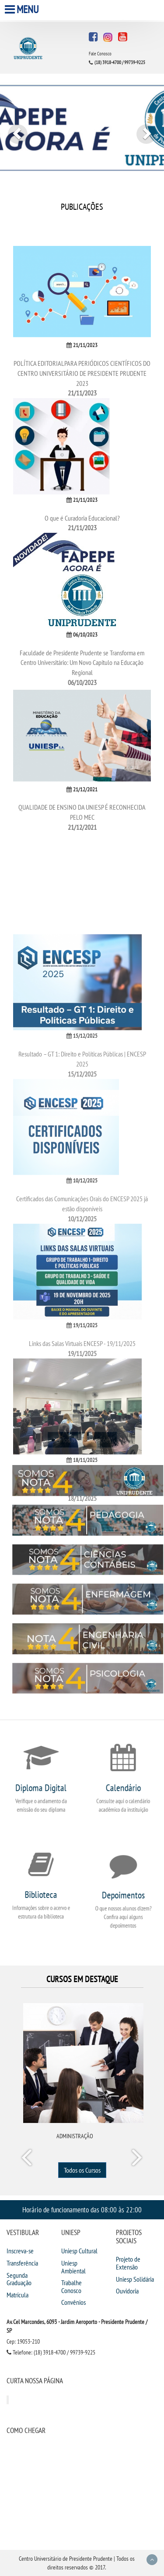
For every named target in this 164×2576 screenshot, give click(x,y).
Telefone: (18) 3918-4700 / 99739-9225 (51, 2352)
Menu (23, 9)
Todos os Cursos (82, 2170)
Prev (28, 2159)
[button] (12, 128)
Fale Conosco (100, 54)
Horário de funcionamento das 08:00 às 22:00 (82, 2210)
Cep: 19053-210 (23, 2341)
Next (136, 2159)
